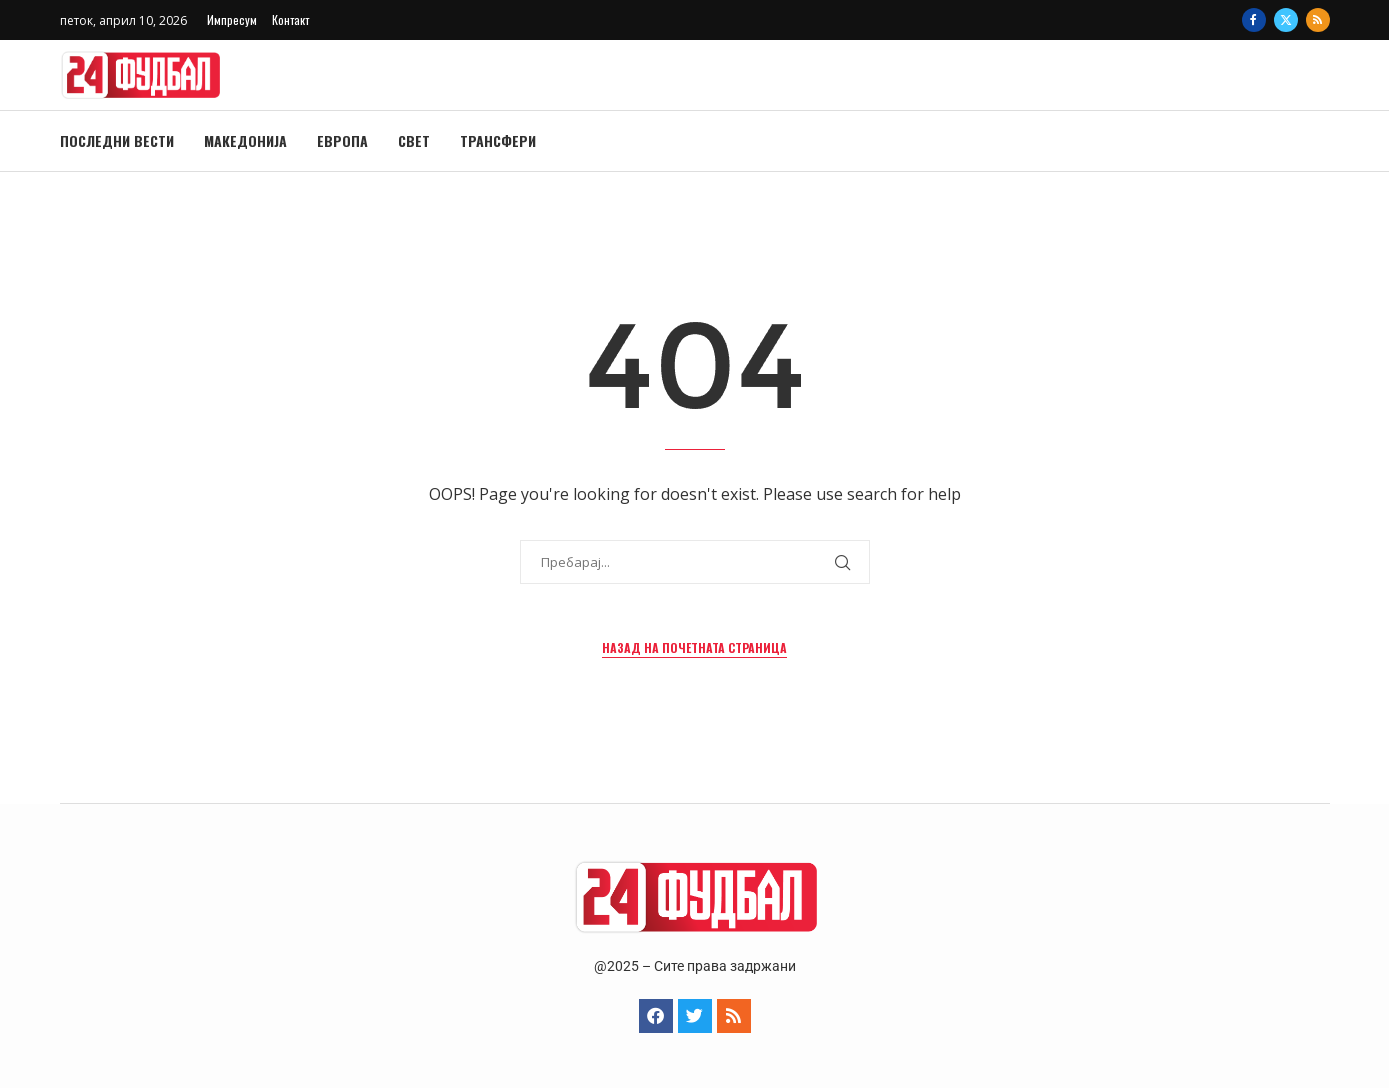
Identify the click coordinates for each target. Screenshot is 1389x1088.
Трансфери (498, 140)
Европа (342, 140)
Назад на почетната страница (694, 647)
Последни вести (117, 140)
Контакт (290, 19)
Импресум (232, 19)
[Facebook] (1254, 20)
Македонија (245, 140)
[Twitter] (1286, 20)
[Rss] (1318, 20)
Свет (414, 140)
